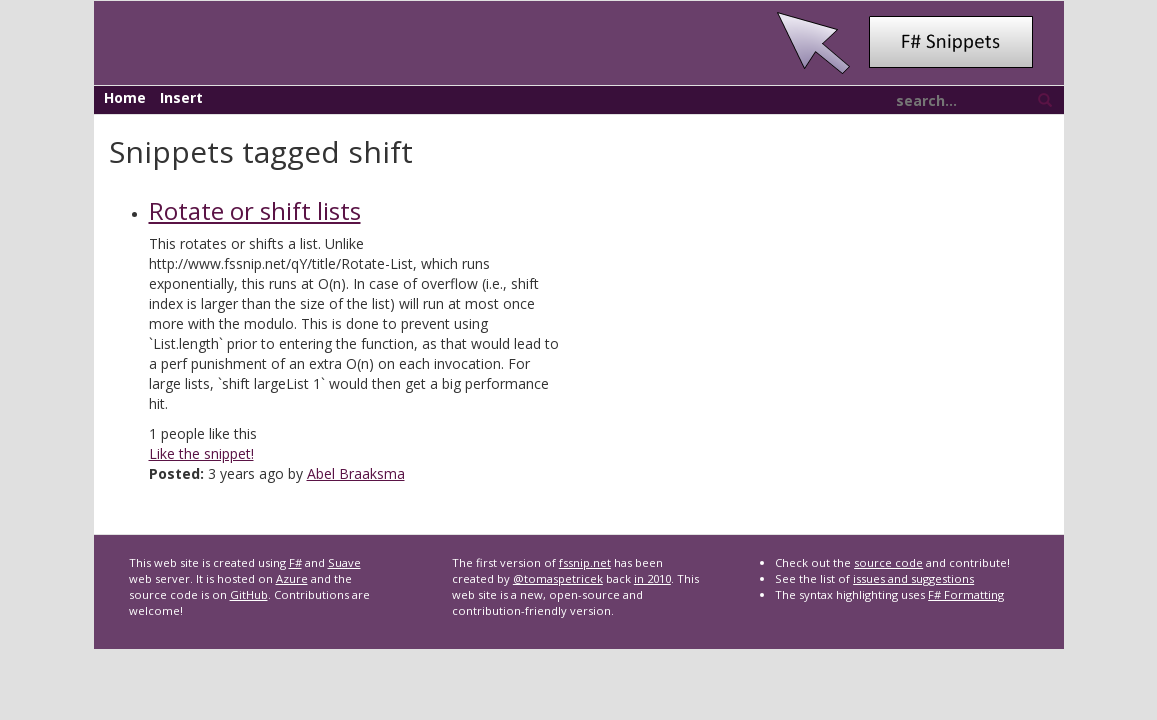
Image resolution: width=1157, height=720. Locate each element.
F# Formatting (966, 594)
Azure (292, 578)
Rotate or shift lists (255, 210)
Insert (181, 97)
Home (125, 97)
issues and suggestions (913, 578)
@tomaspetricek (558, 578)
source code (888, 562)
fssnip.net (585, 562)
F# (295, 562)
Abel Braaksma (356, 473)
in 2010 (652, 578)
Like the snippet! (201, 453)
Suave (344, 562)
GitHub (249, 594)
